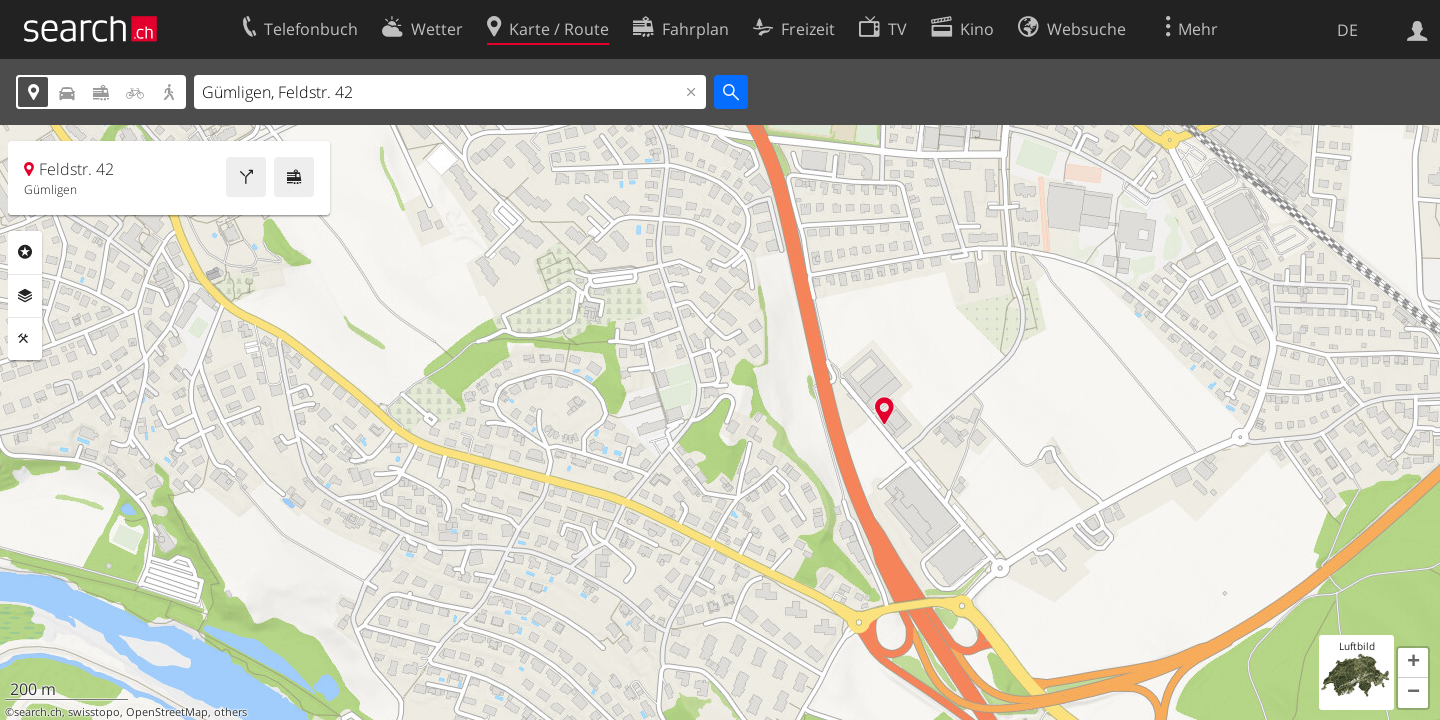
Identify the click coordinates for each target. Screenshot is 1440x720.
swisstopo (94, 712)
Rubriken (25, 252)
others (230, 712)
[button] (1413, 663)
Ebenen (25, 296)
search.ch (38, 712)
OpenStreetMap (167, 712)
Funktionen (25, 339)
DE (1347, 30)
